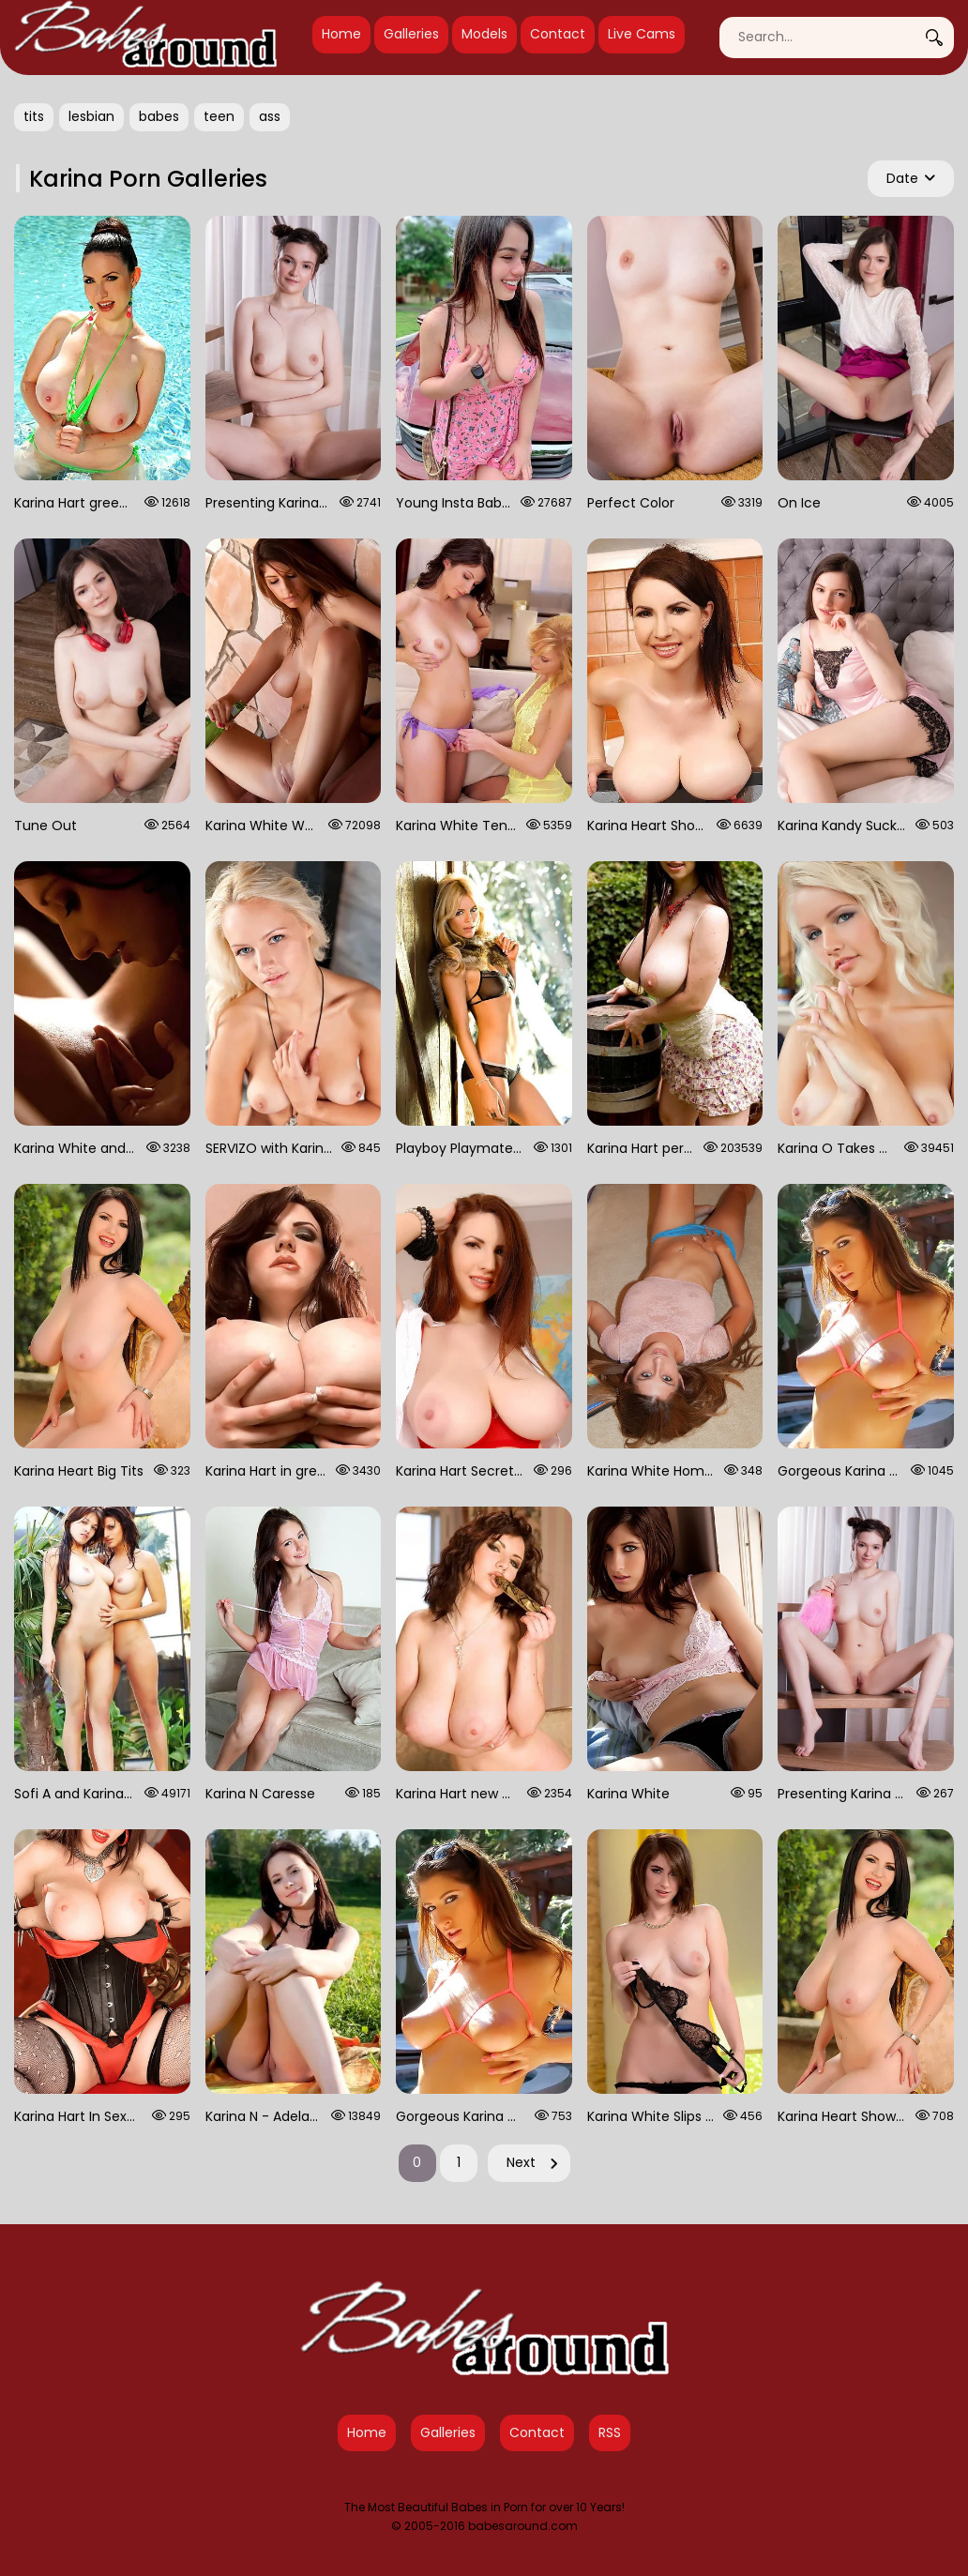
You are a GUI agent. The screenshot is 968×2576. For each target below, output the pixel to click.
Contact (557, 33)
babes (159, 116)
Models (484, 33)
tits (33, 116)
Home (341, 33)
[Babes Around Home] (145, 37)
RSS (609, 2432)
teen (219, 116)
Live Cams (641, 33)
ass (269, 116)
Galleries (411, 33)
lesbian (91, 116)
